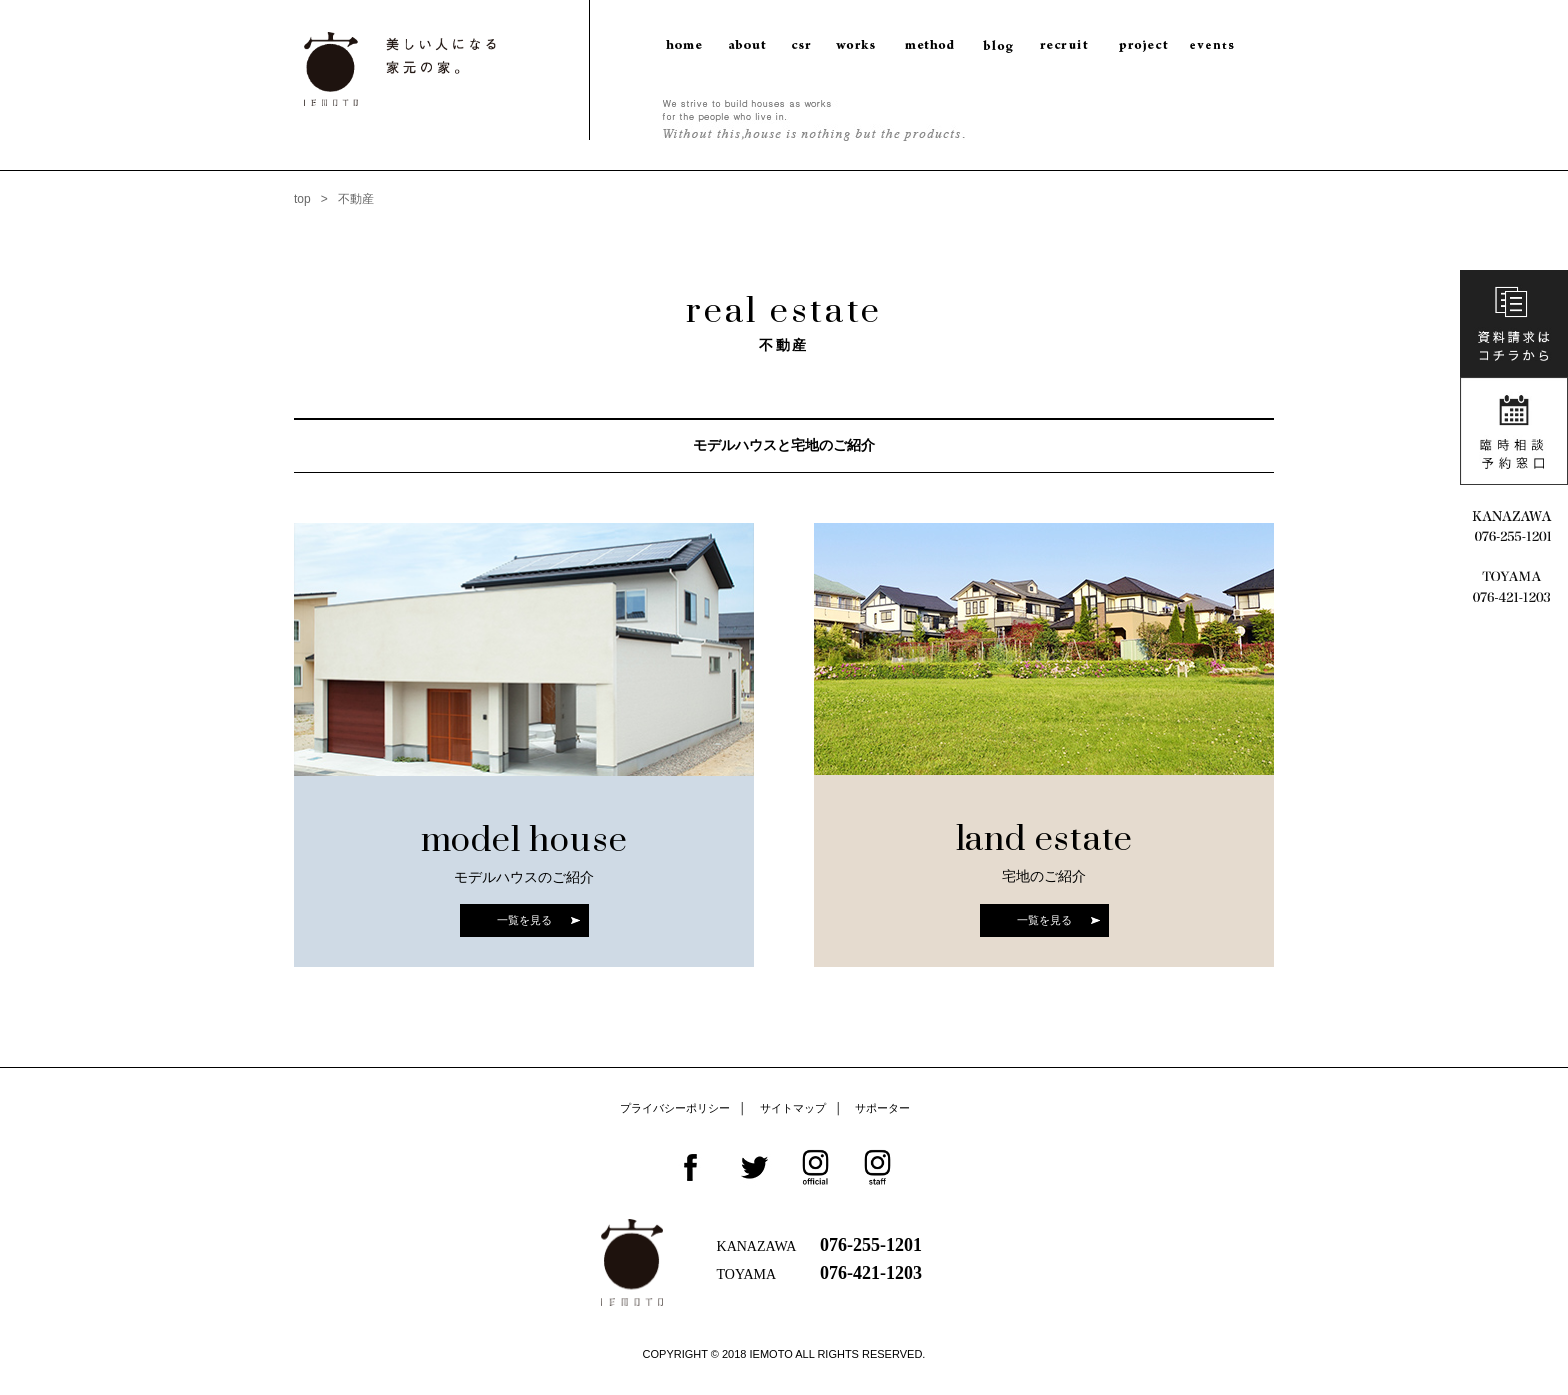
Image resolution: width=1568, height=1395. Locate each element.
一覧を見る (524, 920)
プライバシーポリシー (675, 1108)
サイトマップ (793, 1108)
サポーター (882, 1108)
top (302, 199)
